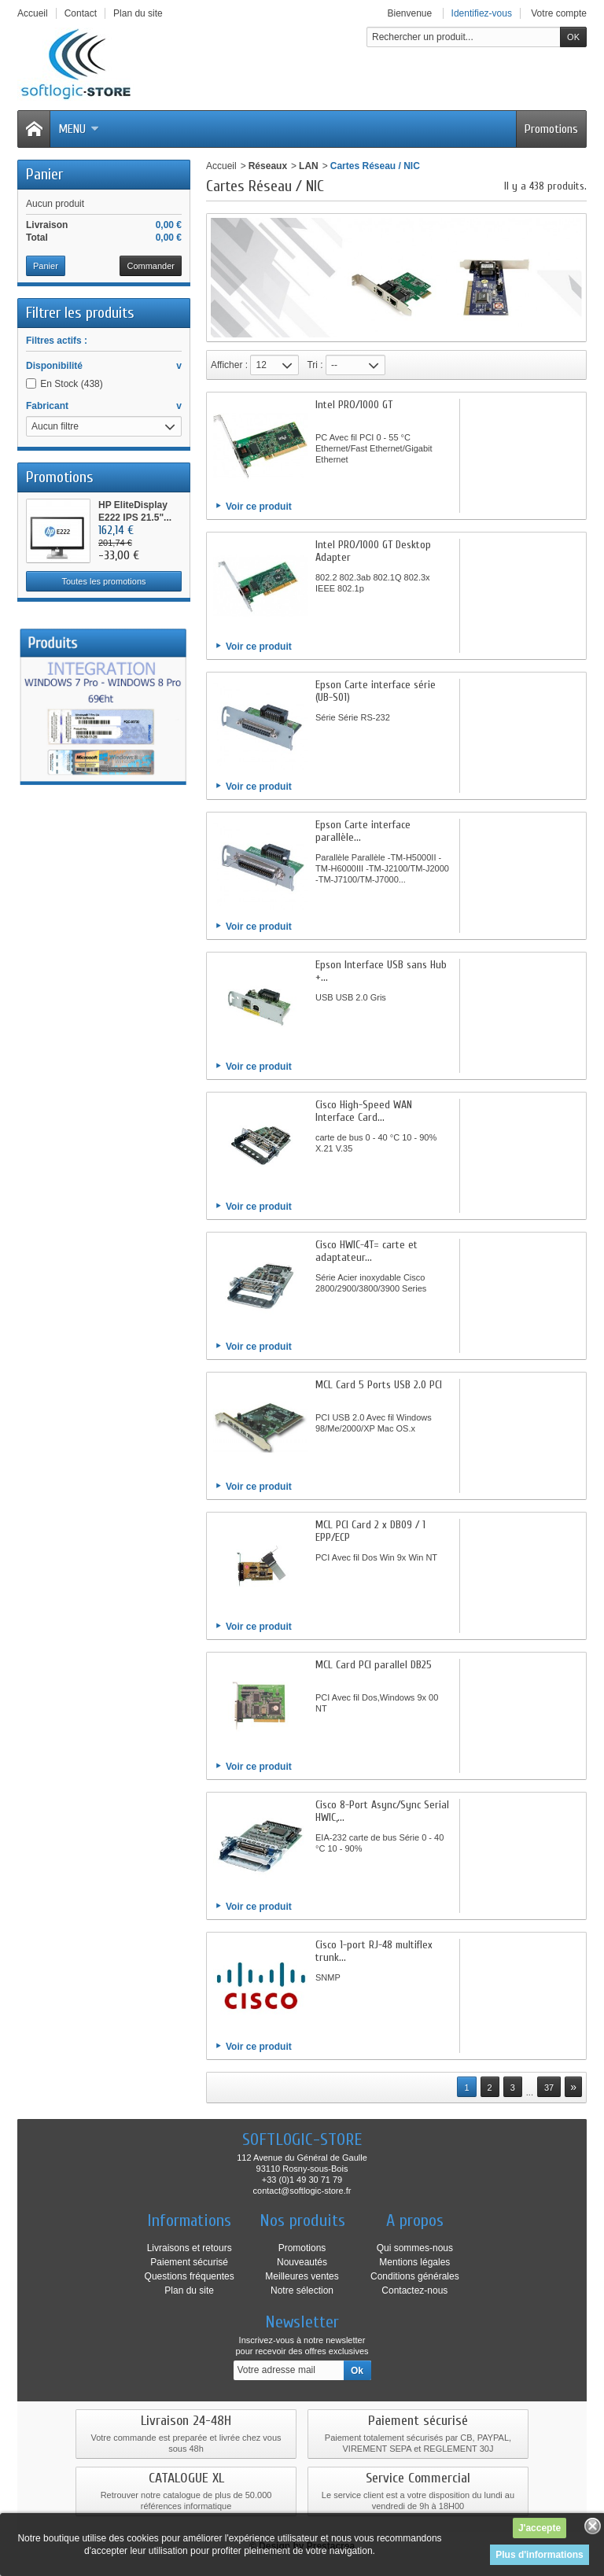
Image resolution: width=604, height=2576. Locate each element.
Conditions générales (414, 2276)
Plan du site (189, 2290)
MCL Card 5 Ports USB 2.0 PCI (378, 1384)
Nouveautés (302, 2262)
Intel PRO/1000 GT (353, 404)
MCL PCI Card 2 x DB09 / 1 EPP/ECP (370, 1531)
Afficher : (229, 364)
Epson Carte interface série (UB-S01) (375, 691)
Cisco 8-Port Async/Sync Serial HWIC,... (382, 1811)
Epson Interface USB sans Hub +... (381, 971)
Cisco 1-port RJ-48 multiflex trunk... (374, 1951)
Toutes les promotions (104, 581)
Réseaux (268, 165)
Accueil (221, 165)
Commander (151, 266)
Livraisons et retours (189, 2248)
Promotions (551, 129)
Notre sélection (302, 2290)
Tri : (314, 364)
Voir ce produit (259, 506)
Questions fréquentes (189, 2276)
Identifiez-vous (481, 13)
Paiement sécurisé (189, 2262)
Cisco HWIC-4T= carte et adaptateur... (366, 1251)
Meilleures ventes (301, 2276)
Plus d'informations (539, 2554)
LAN (309, 165)
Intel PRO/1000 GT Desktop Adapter (373, 551)
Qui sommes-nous (415, 2248)
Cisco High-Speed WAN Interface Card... (363, 1111)
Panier (44, 174)
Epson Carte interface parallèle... (363, 831)
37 (549, 2087)
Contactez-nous (414, 2290)
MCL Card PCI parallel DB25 (373, 1664)
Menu (78, 129)
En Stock (71, 383)
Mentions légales (414, 2262)
